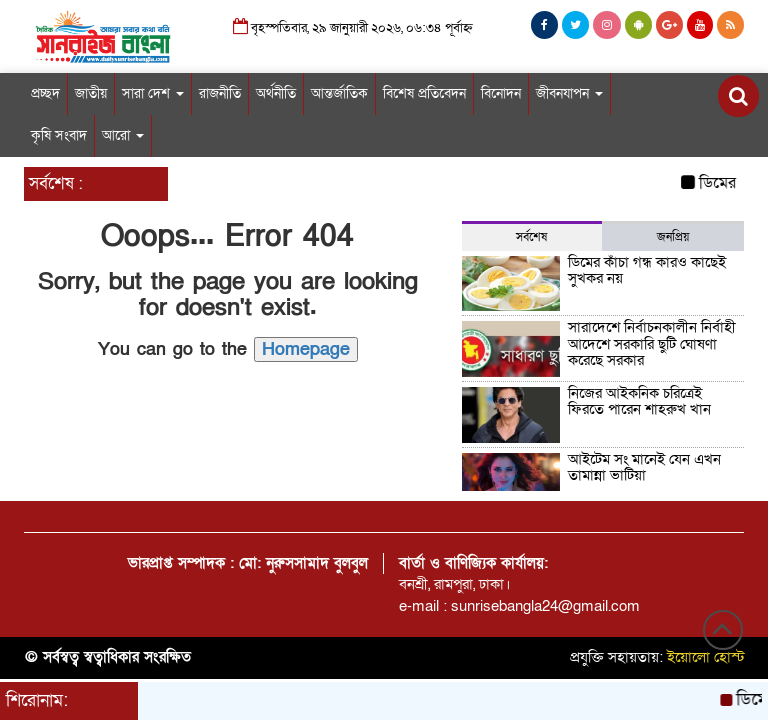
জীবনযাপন (569, 93)
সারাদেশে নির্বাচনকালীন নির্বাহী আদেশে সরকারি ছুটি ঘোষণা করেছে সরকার (652, 343)
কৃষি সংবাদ (59, 135)
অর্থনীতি (276, 93)
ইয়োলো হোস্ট (706, 657)
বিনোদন (501, 93)
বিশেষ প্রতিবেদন (424, 93)
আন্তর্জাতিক (339, 93)
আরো (123, 135)
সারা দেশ (153, 93)
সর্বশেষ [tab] (531, 237)
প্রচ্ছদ (45, 93)
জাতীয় (91, 93)
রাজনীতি (220, 93)
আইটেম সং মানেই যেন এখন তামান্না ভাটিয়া (644, 467)
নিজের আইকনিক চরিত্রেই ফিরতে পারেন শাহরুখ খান (639, 401)
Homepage (306, 349)
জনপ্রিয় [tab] (673, 237)
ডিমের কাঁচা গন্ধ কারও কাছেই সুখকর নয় (647, 270)
